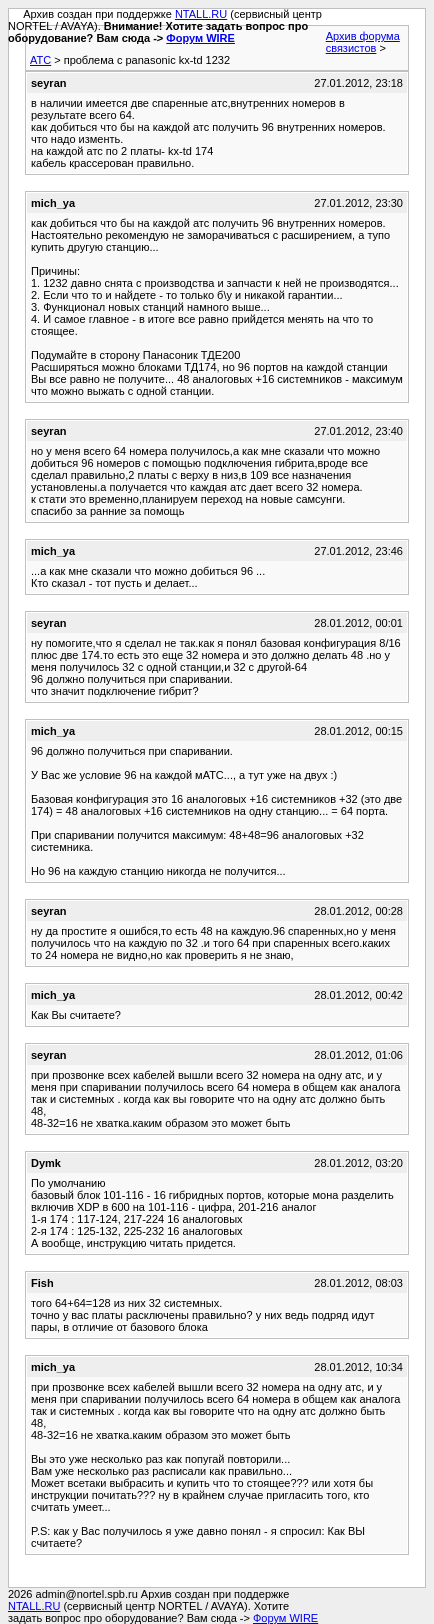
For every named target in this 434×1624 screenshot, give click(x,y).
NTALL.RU (201, 14)
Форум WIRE (200, 38)
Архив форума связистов (363, 42)
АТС (40, 60)
